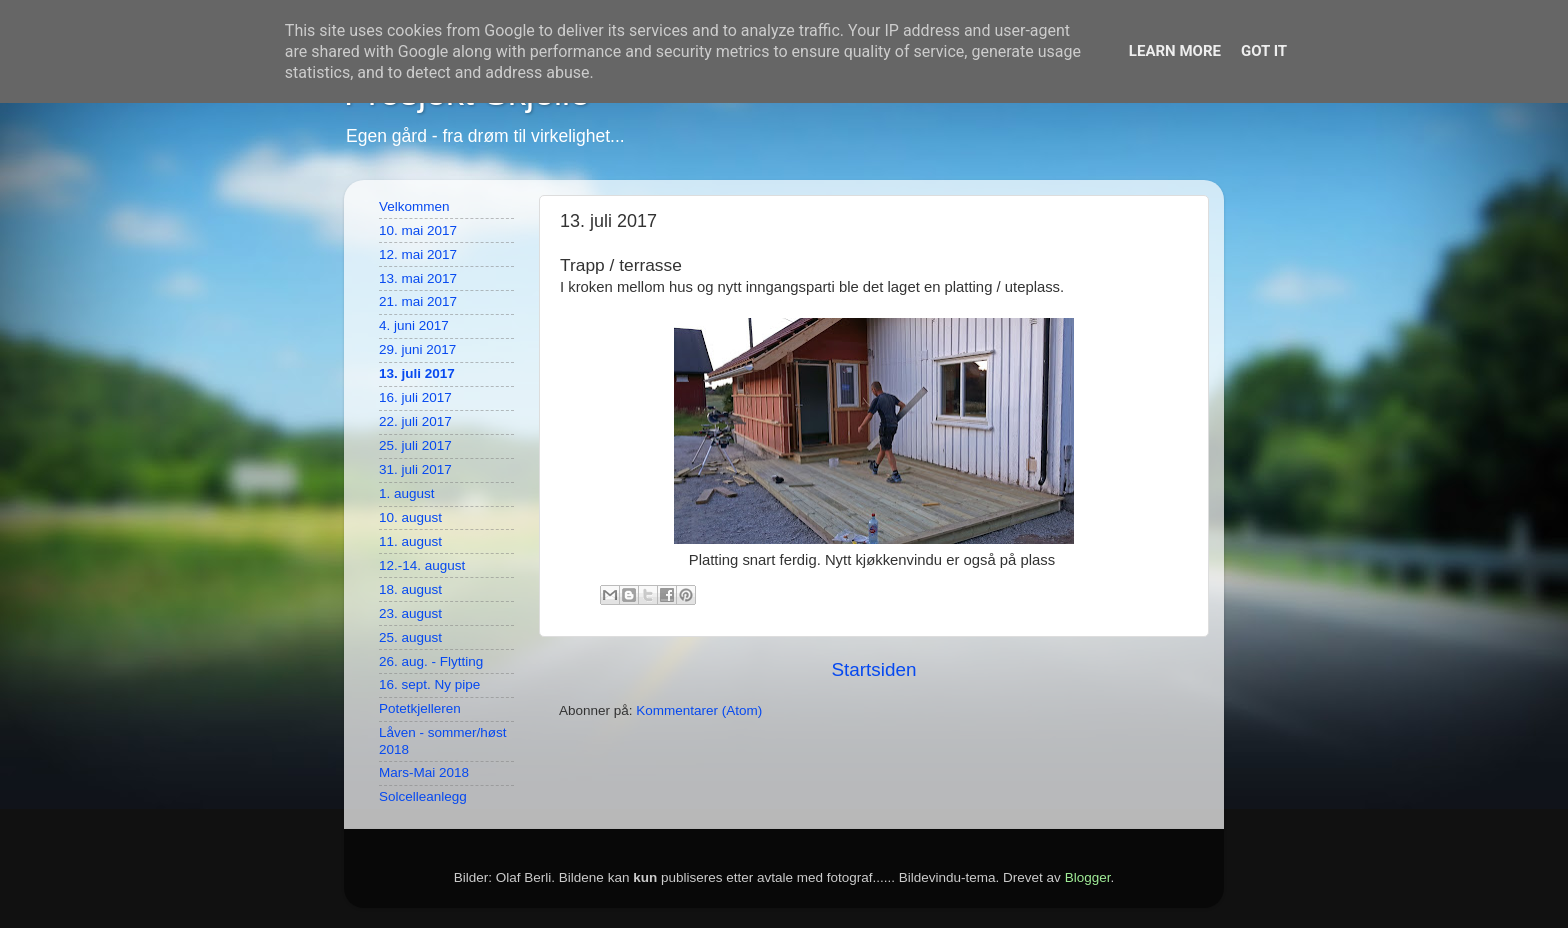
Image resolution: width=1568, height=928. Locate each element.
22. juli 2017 (415, 421)
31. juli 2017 (415, 469)
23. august (410, 613)
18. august (410, 589)
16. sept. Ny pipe (429, 684)
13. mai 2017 (418, 278)
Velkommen (414, 206)
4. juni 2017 (414, 325)
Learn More (1175, 51)
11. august (410, 541)
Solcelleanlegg (423, 796)
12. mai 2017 (418, 254)
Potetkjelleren (420, 708)
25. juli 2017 (415, 445)
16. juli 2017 (415, 397)
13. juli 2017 (417, 373)
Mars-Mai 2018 (424, 772)
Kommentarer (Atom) (699, 710)
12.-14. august (422, 565)
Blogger (1088, 877)
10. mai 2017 (418, 230)
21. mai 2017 (418, 301)
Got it (1264, 51)
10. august (410, 517)
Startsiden (873, 669)
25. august (410, 637)
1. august (407, 493)
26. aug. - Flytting (431, 661)
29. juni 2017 (417, 349)
